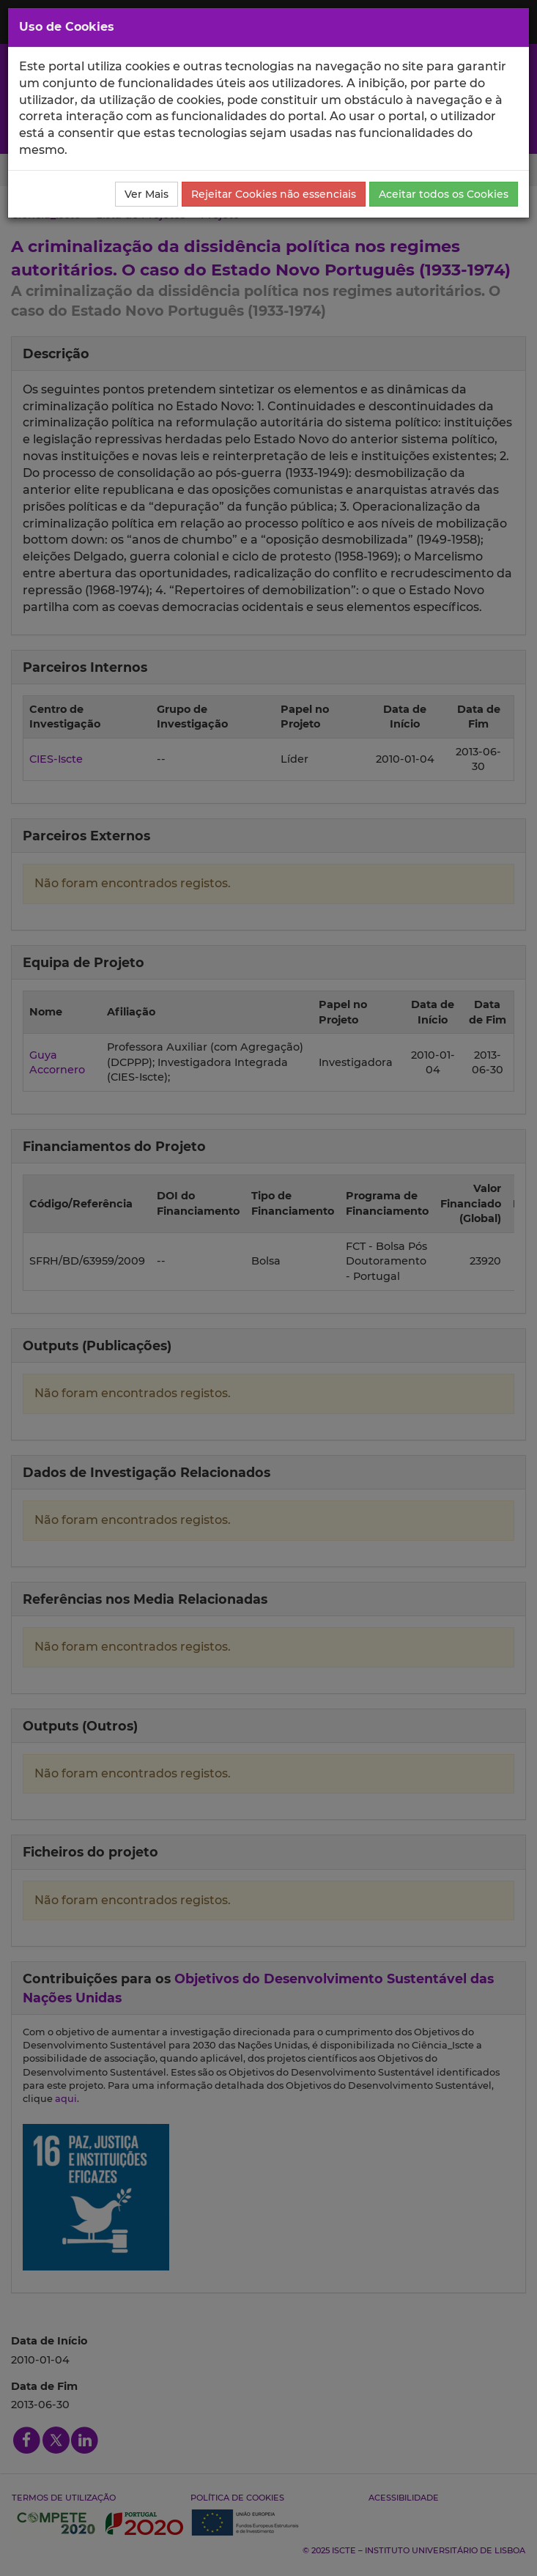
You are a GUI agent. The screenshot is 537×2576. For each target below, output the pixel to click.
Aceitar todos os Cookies (443, 194)
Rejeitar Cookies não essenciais (273, 194)
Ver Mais (146, 194)
